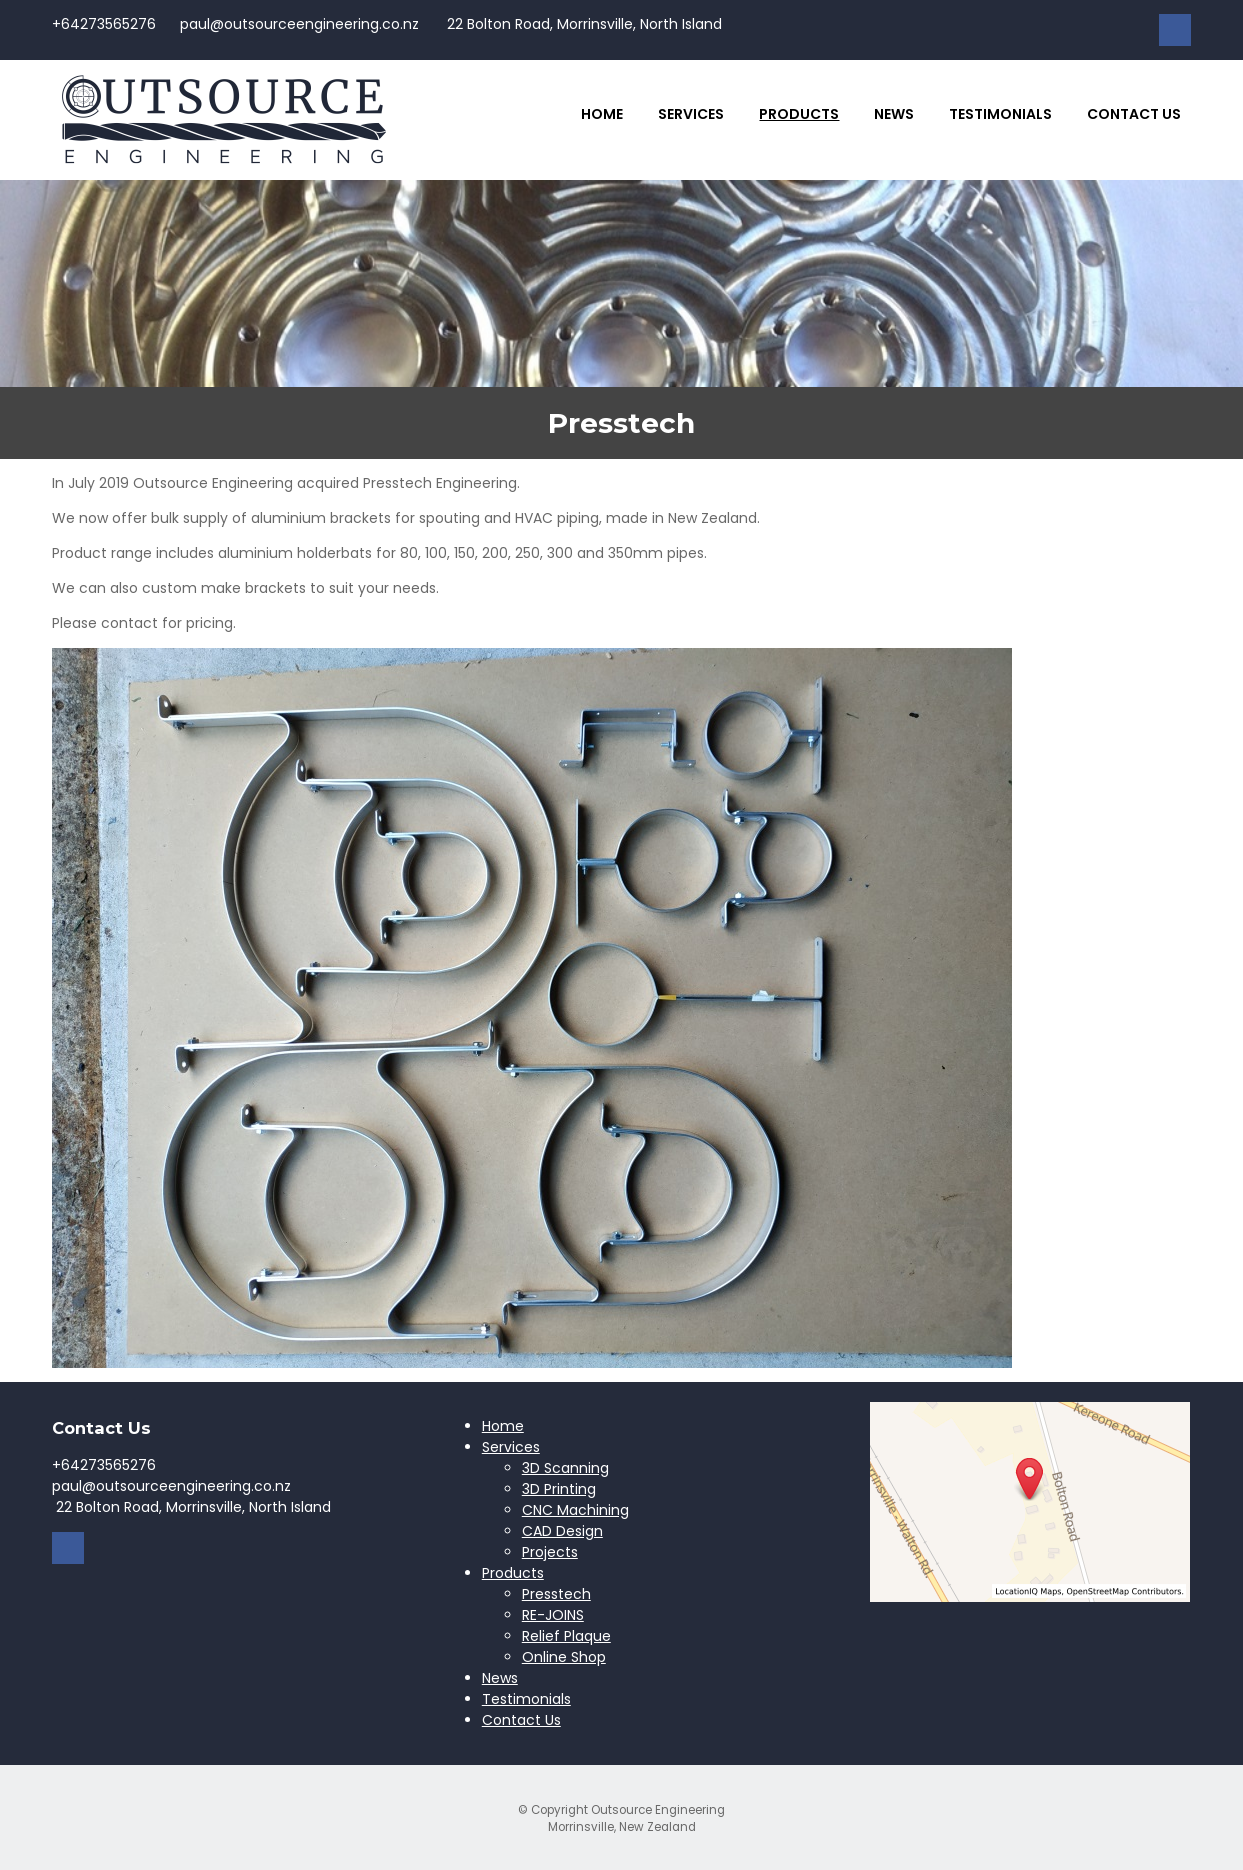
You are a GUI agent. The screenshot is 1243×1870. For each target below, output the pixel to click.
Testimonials (1000, 114)
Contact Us (1134, 114)
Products (799, 114)
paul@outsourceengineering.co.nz (299, 24)
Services (691, 114)
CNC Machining (575, 1510)
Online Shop (564, 1657)
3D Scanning (565, 1468)
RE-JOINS (553, 1615)
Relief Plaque (566, 1636)
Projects (550, 1552)
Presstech (556, 1594)
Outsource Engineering (658, 1810)
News (894, 114)
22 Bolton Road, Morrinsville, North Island (582, 24)
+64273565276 (104, 24)
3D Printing (559, 1489)
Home (602, 114)
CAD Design (562, 1531)
